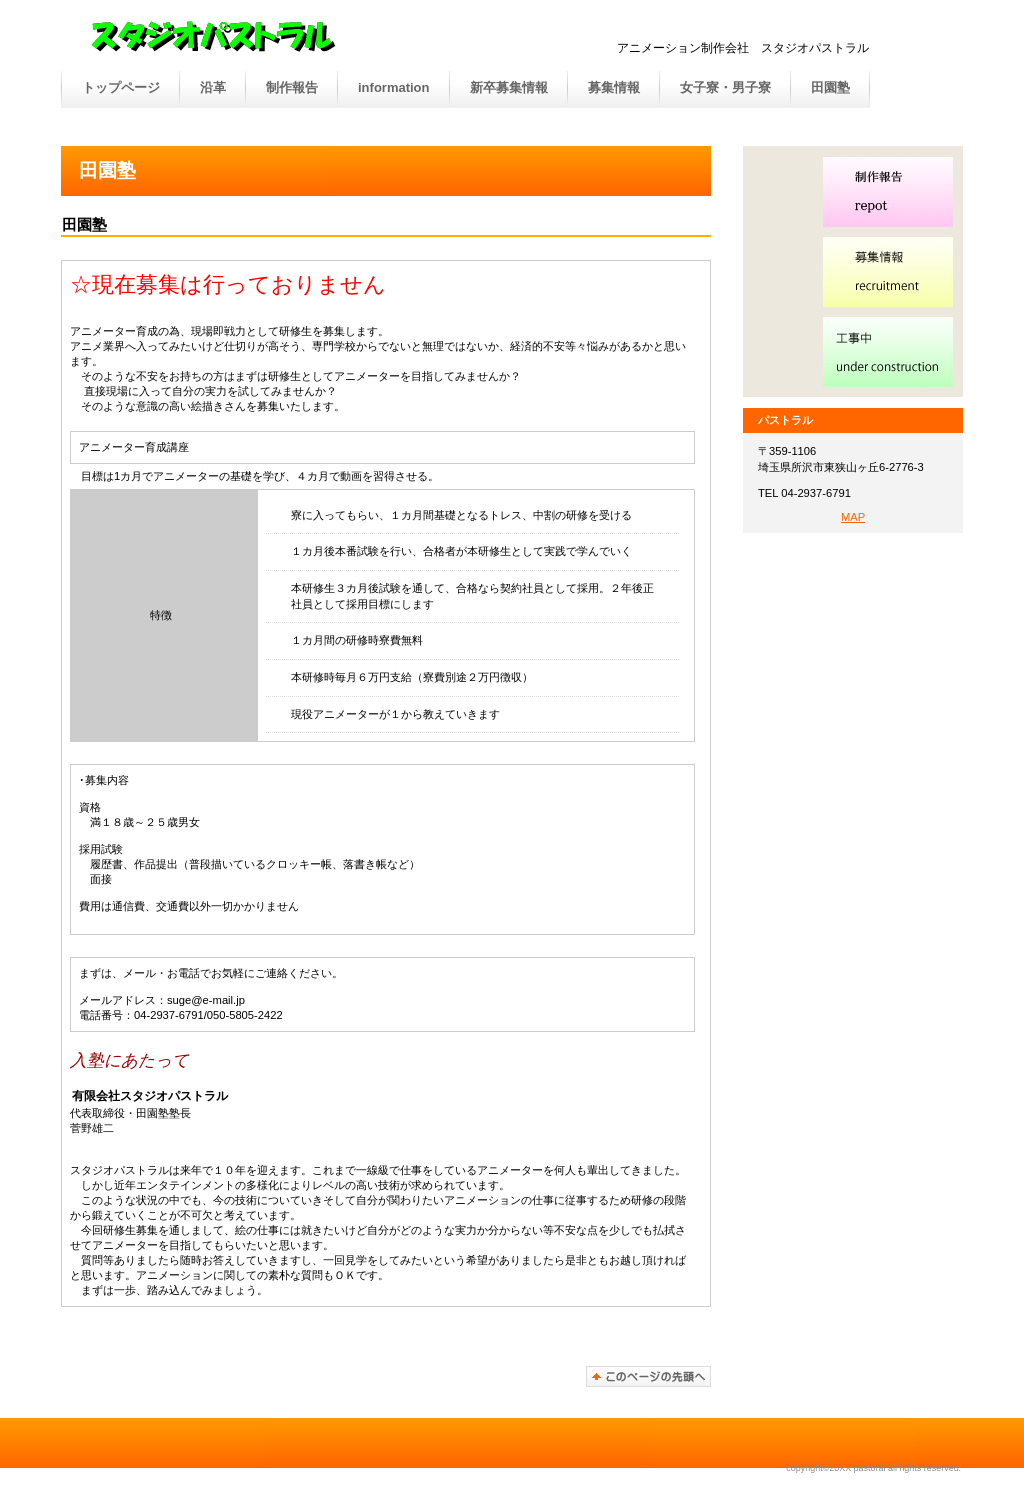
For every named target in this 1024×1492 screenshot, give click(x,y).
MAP (853, 517)
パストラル (278, 39)
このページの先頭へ (648, 1376)
